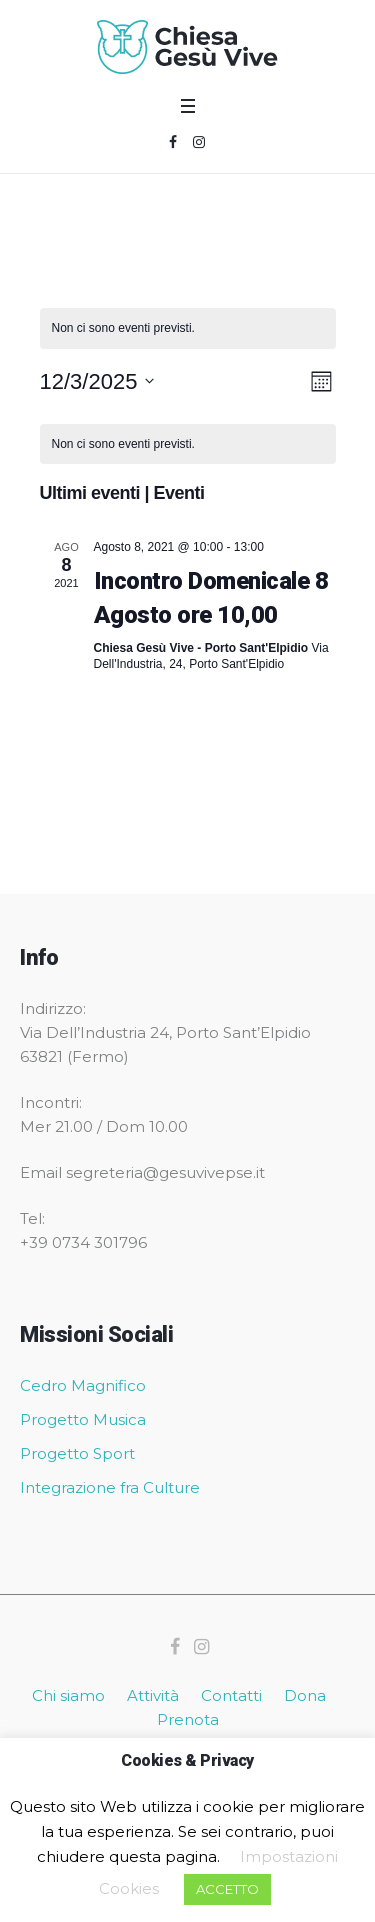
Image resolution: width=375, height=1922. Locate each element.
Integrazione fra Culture (110, 1487)
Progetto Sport (77, 1453)
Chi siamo (68, 1695)
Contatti (231, 1695)
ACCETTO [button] (227, 1889)
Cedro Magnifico (83, 1385)
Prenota (188, 1719)
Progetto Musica (83, 1419)
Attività (153, 1695)
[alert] (188, 328)
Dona (305, 1695)
